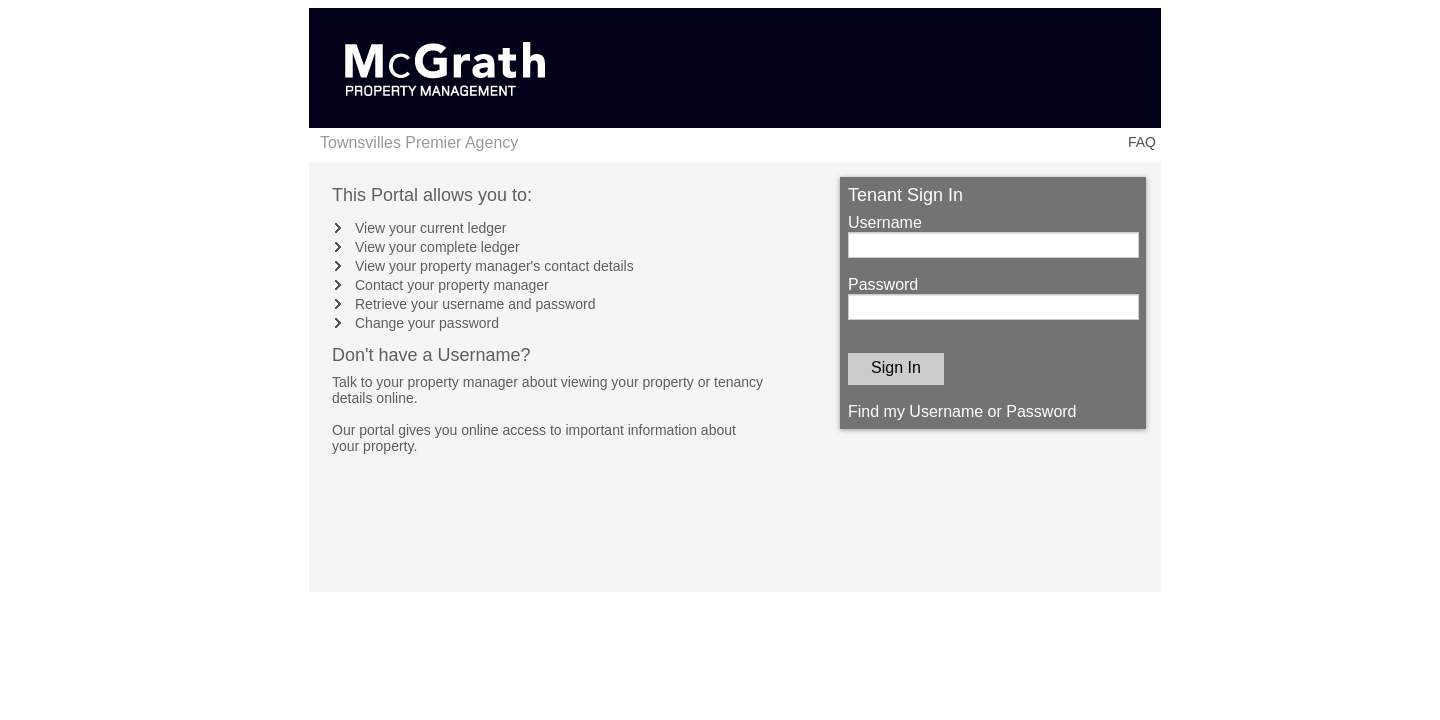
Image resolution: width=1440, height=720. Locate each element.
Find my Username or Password (962, 411)
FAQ (1142, 142)
